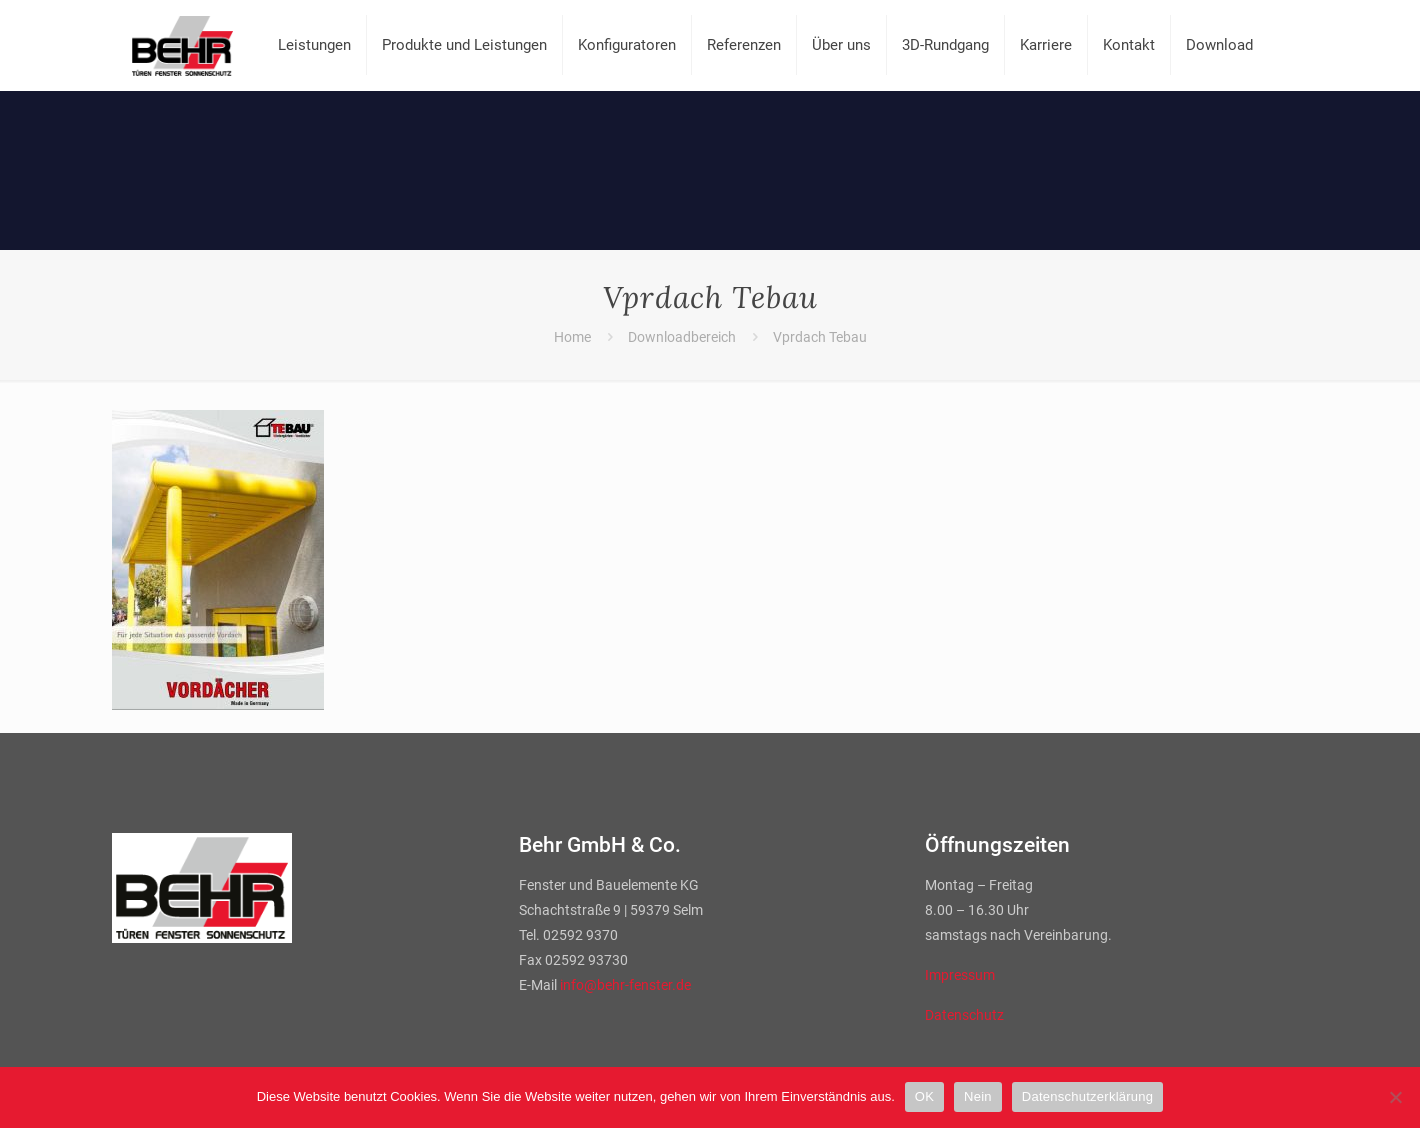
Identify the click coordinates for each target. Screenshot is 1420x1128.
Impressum (960, 975)
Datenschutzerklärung (1087, 1096)
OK (924, 1096)
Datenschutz (964, 1015)
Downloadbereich (682, 337)
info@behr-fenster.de (625, 985)
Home (572, 337)
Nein (978, 1096)
